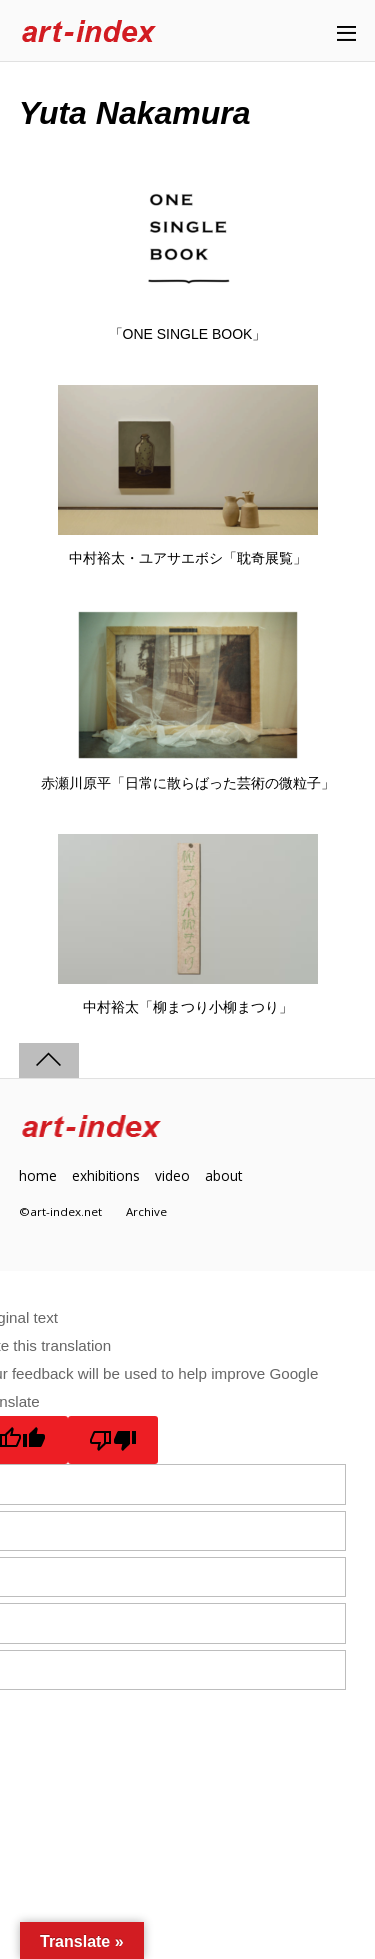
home (38, 1175)
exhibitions (106, 1175)
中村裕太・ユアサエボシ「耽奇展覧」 (188, 558)
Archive (146, 1211)
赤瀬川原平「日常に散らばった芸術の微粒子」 (188, 783)
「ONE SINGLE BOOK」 (188, 334)
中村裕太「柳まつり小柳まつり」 (188, 1007)
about (223, 1175)
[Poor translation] (113, 1440)
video (172, 1175)
